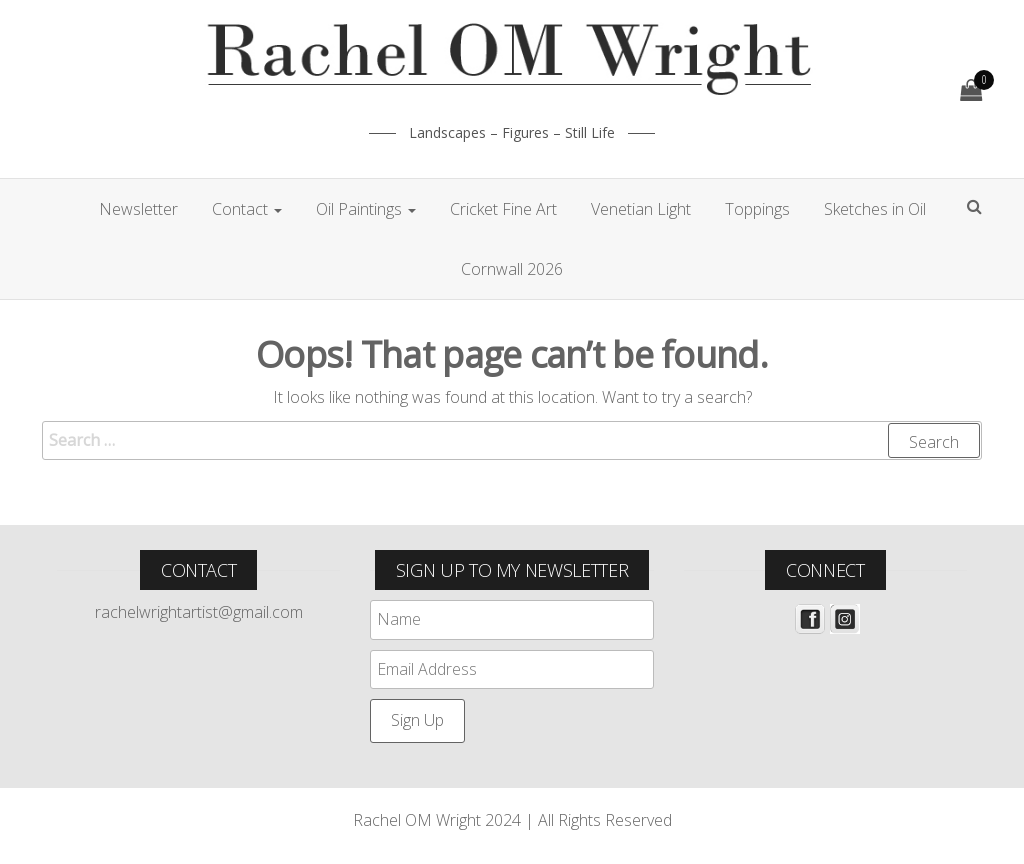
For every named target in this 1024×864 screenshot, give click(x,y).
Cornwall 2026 (512, 269)
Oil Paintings (366, 209)
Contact (247, 209)
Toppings (757, 209)
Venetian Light (641, 209)
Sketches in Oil (875, 209)
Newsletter (138, 209)
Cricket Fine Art (503, 209)
